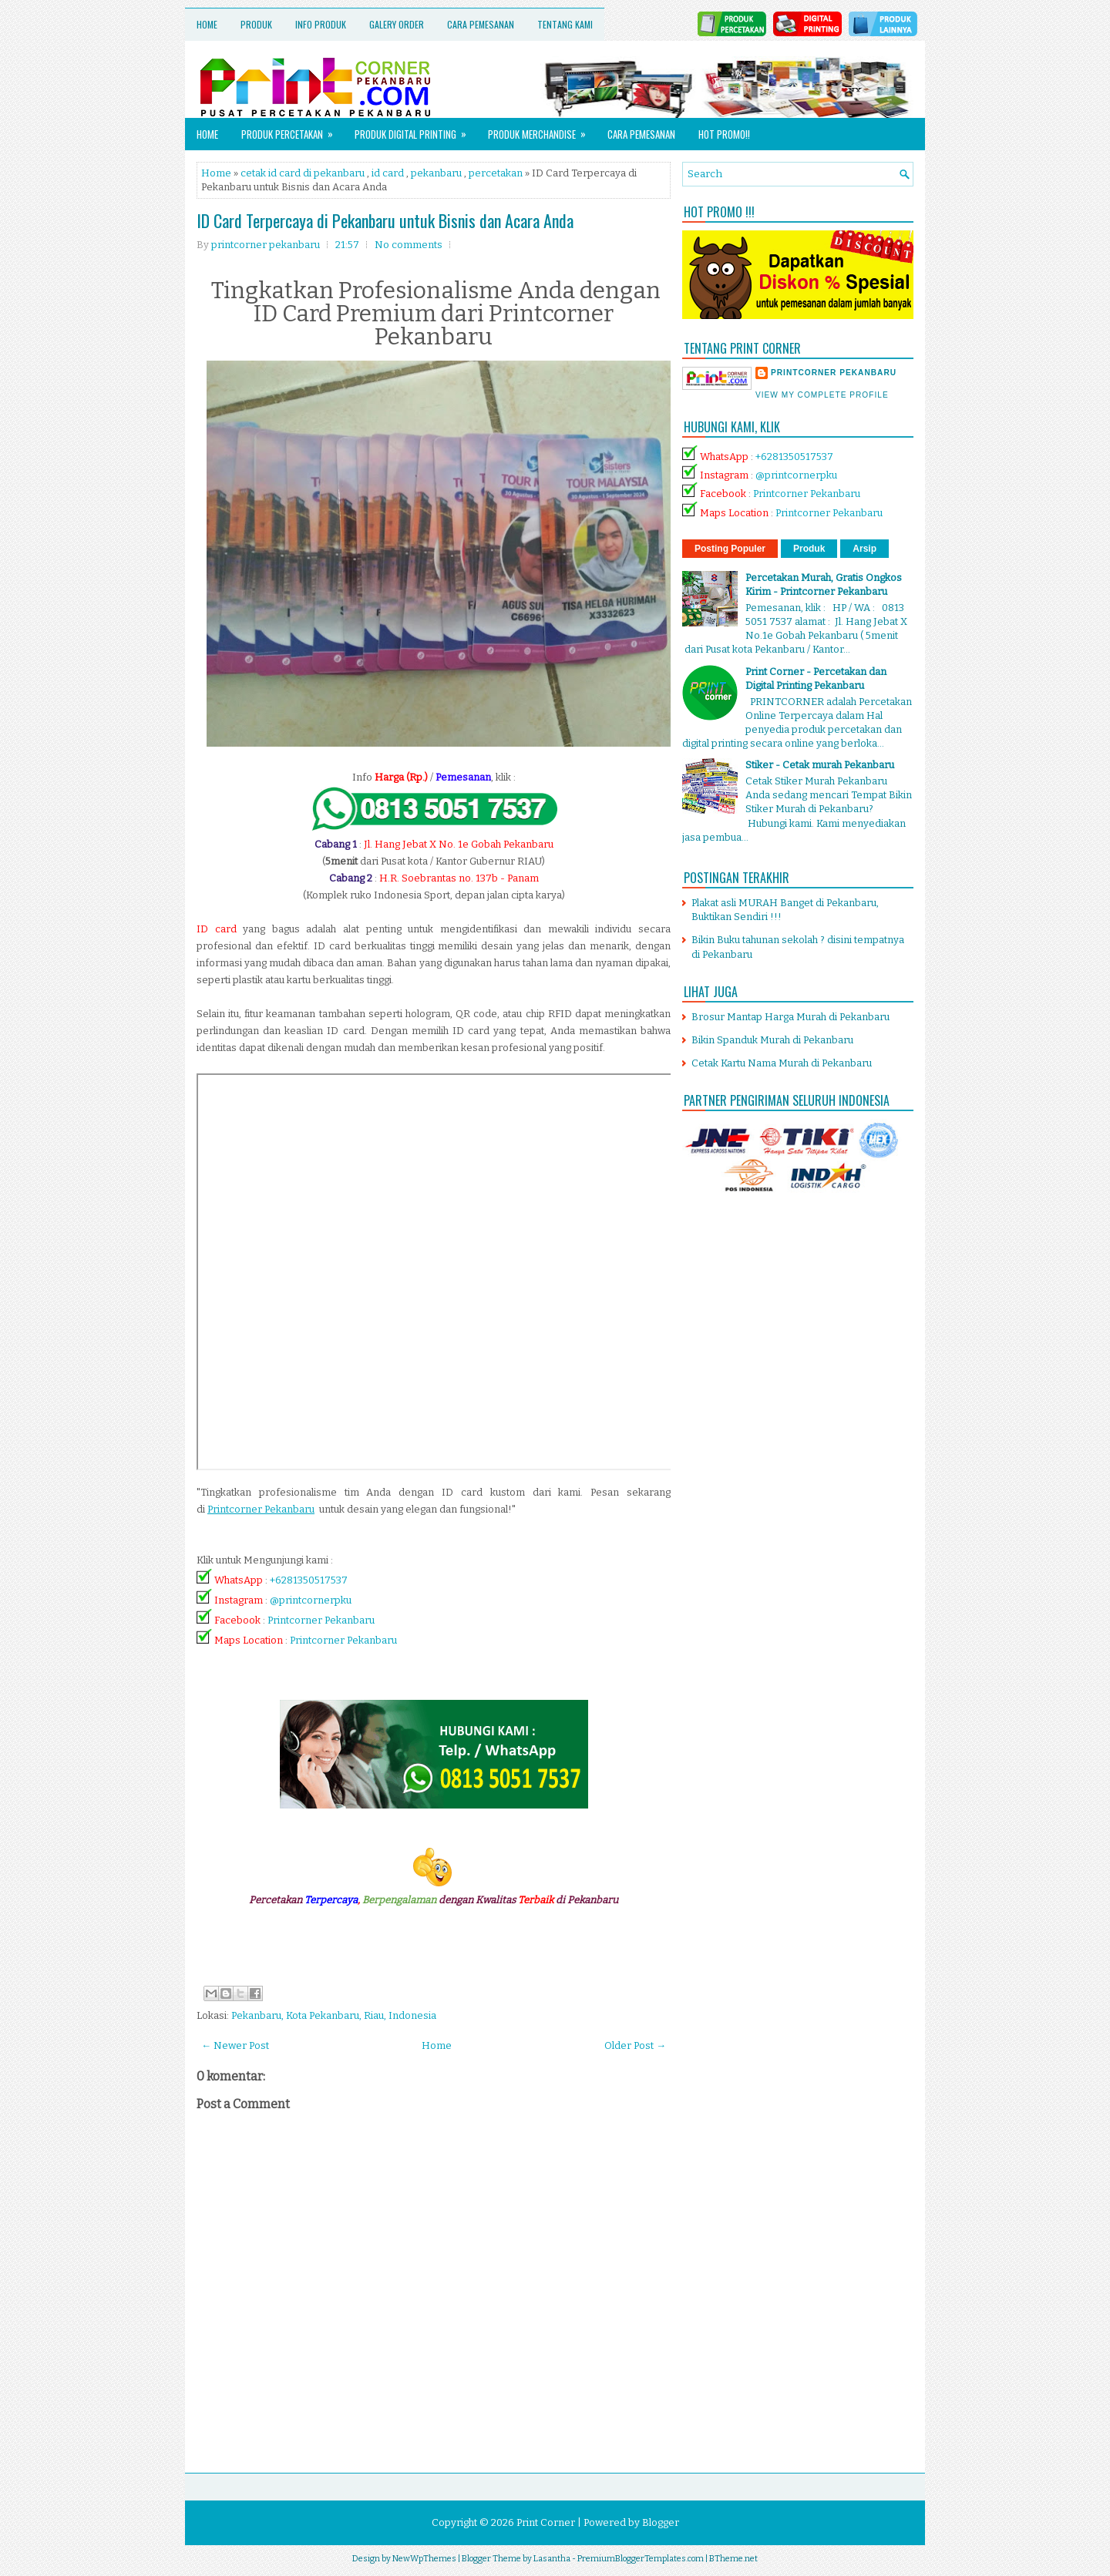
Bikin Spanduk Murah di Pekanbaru (772, 1040)
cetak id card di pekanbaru (302, 173)
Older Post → (635, 2045)
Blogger (660, 2522)
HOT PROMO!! (724, 134)
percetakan (496, 173)
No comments (408, 244)
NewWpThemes (424, 2559)
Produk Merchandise (542, 130)
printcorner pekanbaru (833, 372)
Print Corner (545, 2522)
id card (388, 173)
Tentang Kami (565, 24)
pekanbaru (436, 173)
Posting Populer (730, 548)
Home (207, 24)
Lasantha (551, 2559)
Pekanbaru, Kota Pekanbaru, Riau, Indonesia (333, 2015)
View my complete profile (822, 395)
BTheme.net (733, 2559)
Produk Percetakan (292, 130)
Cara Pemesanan (480, 24)
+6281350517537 (309, 1580)
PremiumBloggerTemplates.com (640, 2559)
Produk (256, 24)
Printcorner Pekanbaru (321, 1620)
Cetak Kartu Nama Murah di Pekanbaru (781, 1063)
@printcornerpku (311, 1600)
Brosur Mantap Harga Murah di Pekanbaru (790, 1017)
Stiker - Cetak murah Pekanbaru (819, 765)
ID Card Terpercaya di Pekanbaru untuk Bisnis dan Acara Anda (385, 220)
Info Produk (320, 24)
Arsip (864, 548)
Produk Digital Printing (415, 130)
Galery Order (396, 24)
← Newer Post (235, 2045)
